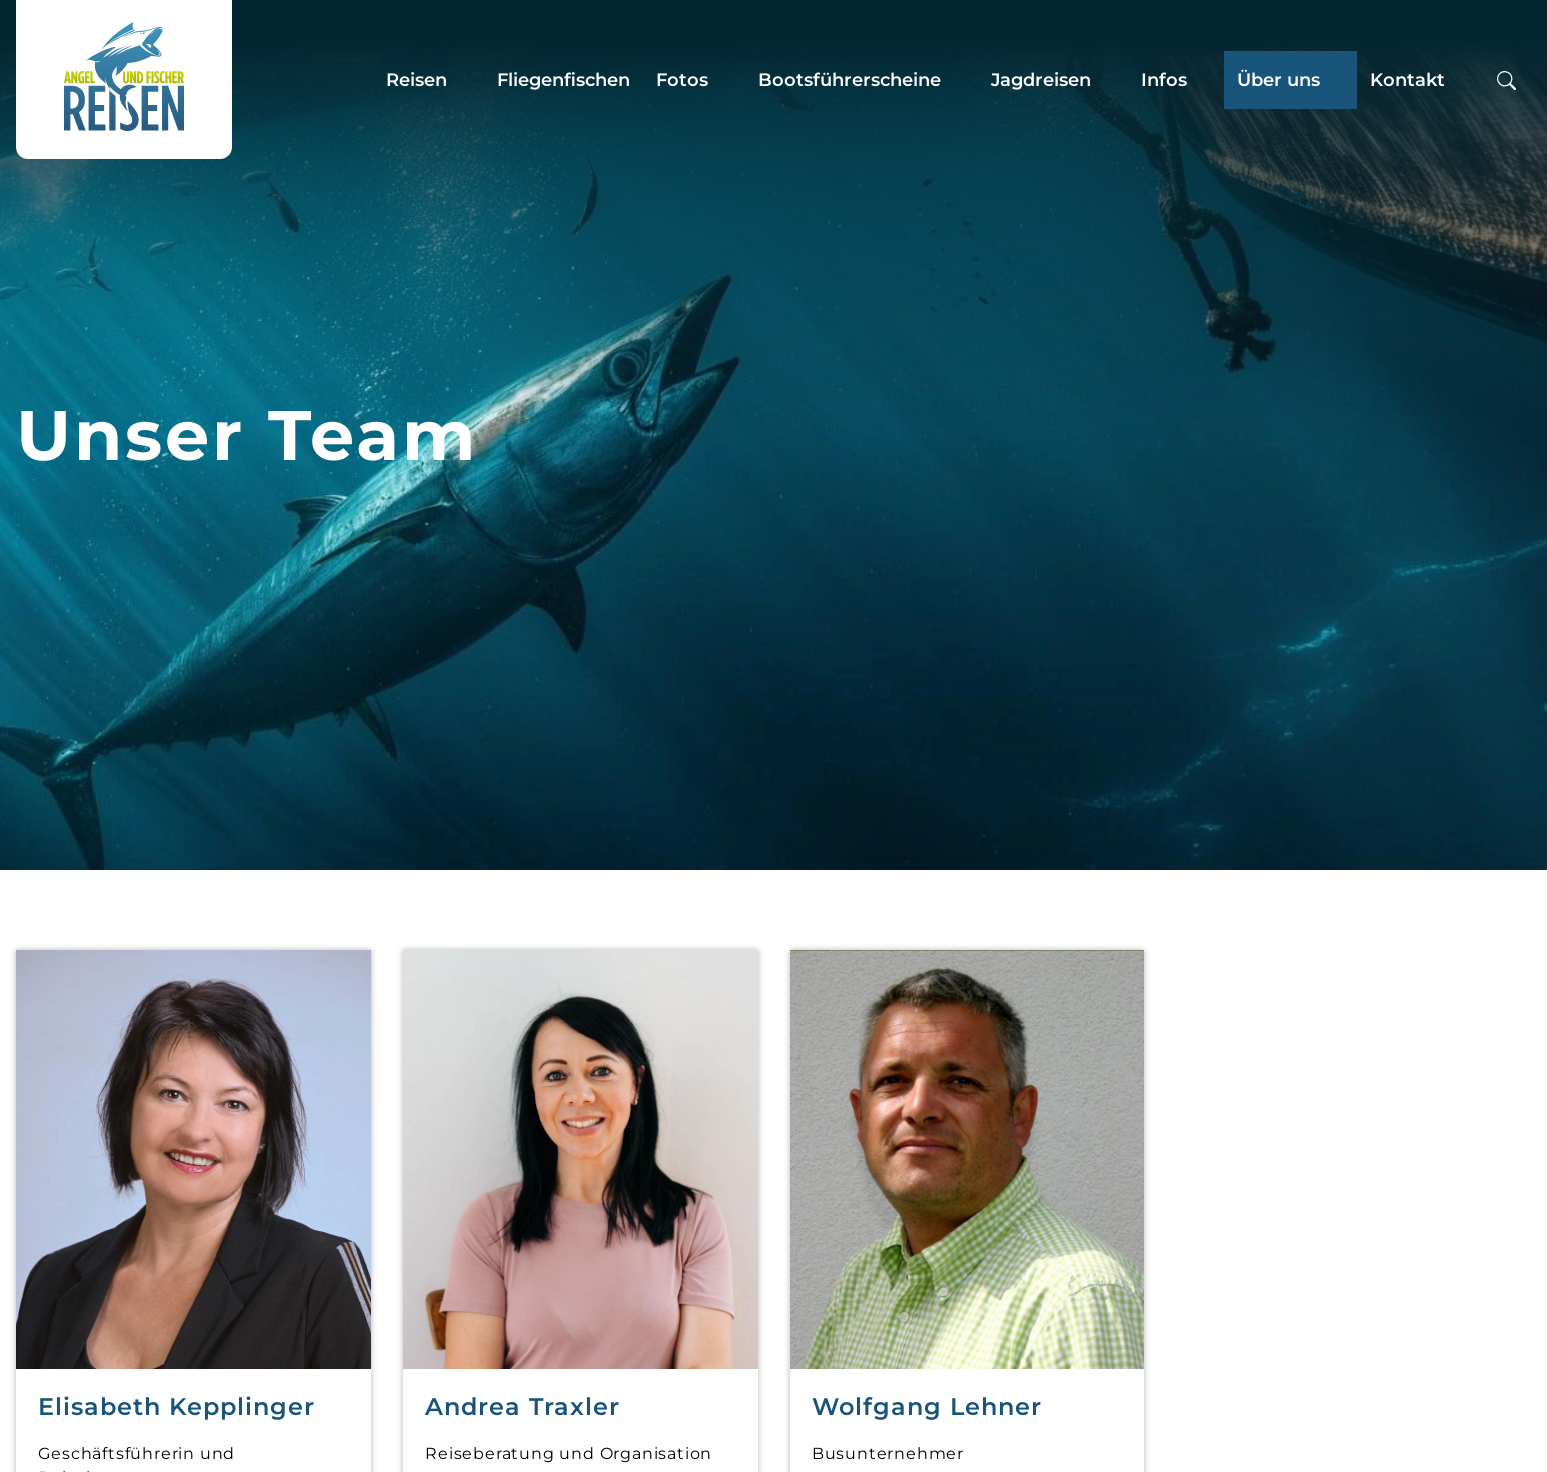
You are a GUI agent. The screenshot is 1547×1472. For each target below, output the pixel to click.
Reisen (416, 80)
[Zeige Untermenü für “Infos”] (1206, 80)
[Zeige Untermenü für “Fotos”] (727, 80)
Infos (1164, 80)
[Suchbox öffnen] (1506, 79)
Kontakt (1407, 80)
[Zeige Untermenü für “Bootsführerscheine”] (960, 80)
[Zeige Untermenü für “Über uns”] (1339, 80)
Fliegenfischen (563, 80)
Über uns (1278, 80)
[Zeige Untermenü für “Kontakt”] (1464, 80)
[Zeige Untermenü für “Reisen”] (466, 80)
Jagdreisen (1041, 80)
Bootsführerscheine (849, 80)
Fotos (682, 80)
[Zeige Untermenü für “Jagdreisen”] (1110, 80)
